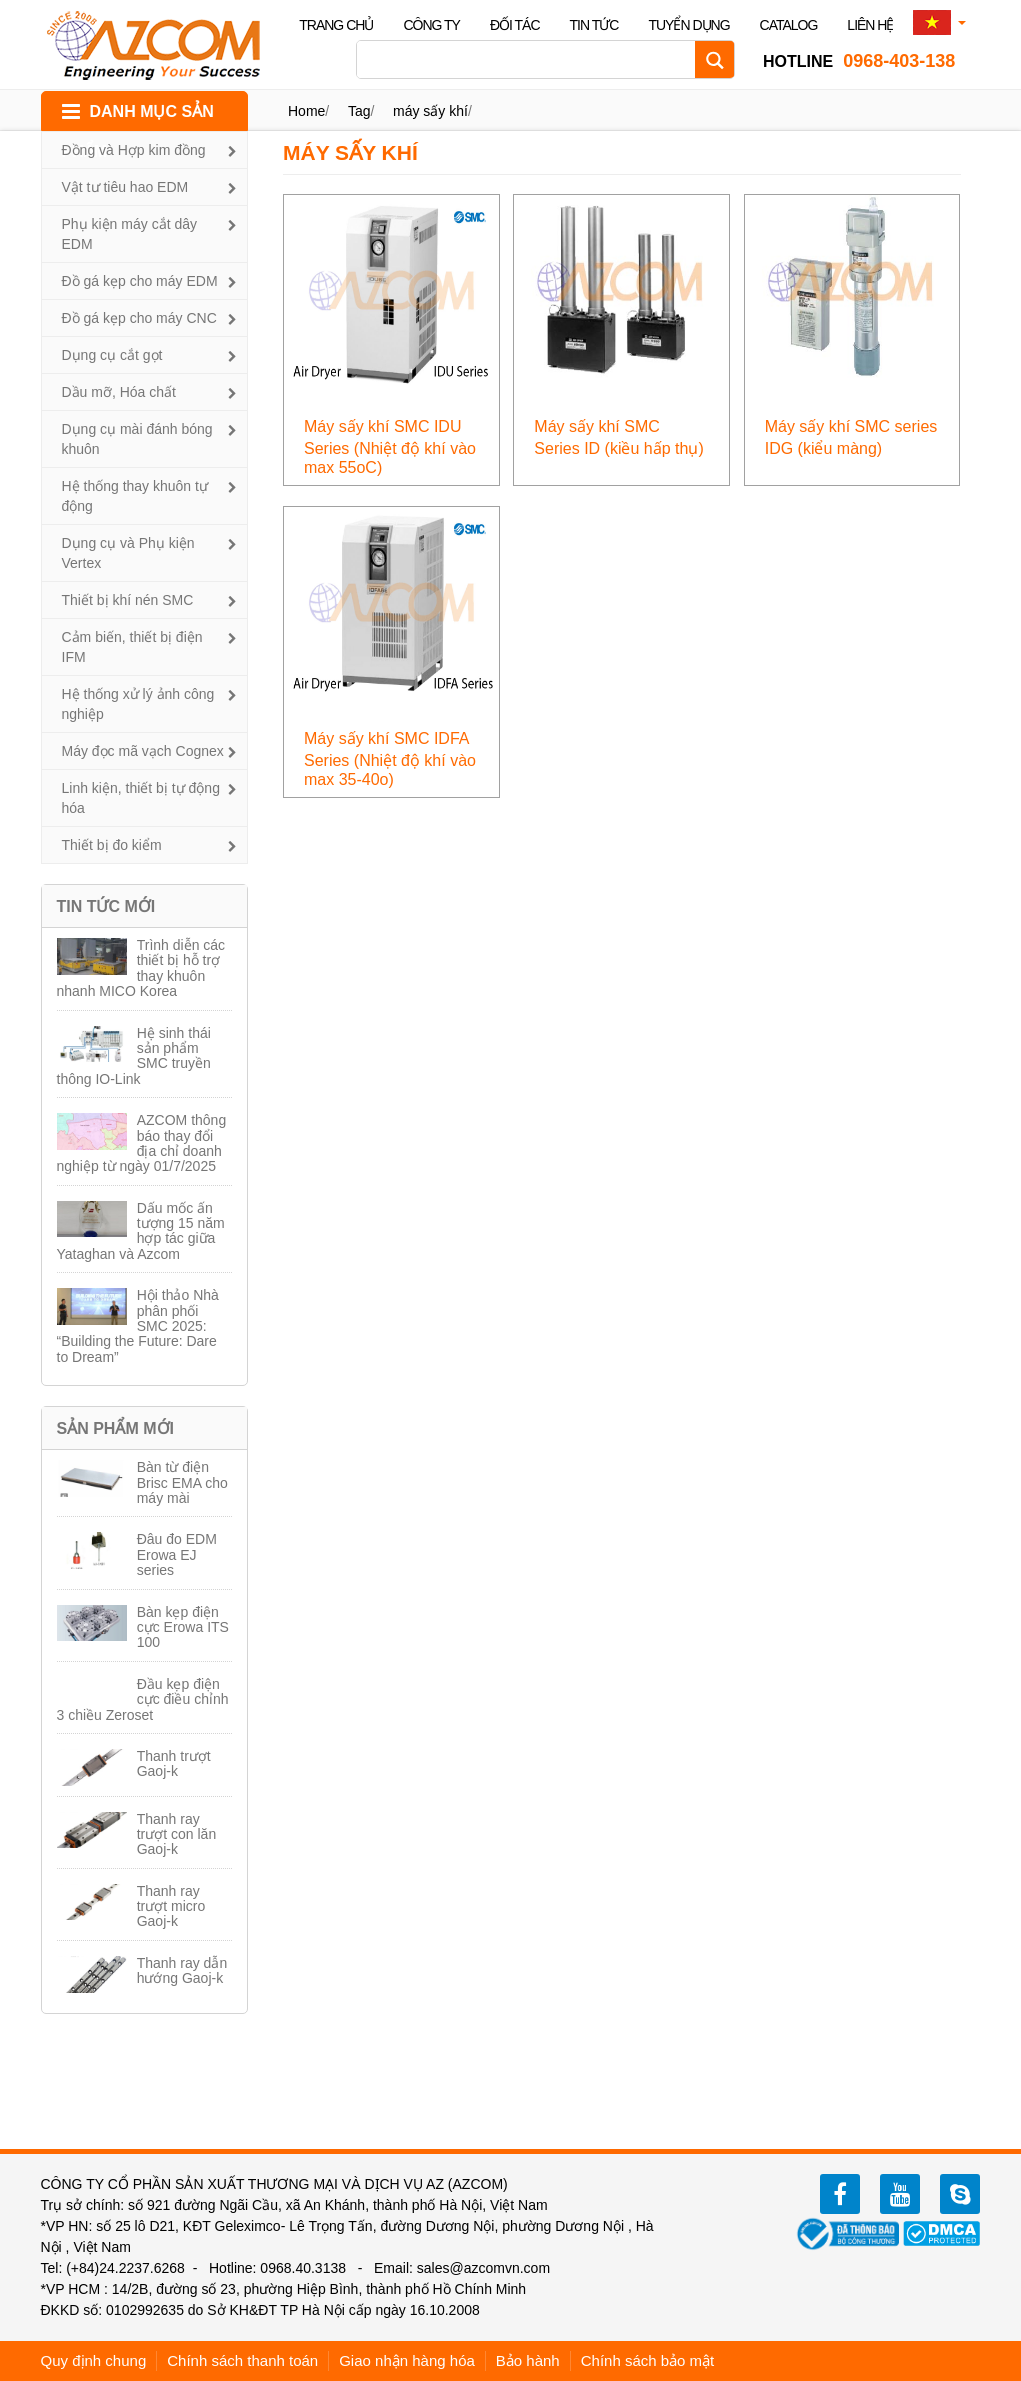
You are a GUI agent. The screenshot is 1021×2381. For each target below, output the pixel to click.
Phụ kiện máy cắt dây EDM (130, 234)
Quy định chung (94, 2360)
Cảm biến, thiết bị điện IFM (132, 647)
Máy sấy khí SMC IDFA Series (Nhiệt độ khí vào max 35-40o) (390, 759)
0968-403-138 (859, 61)
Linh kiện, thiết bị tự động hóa (141, 798)
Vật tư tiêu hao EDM (125, 187)
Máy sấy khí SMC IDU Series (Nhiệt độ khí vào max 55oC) (390, 447)
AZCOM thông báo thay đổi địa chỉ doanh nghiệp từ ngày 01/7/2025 (142, 1143)
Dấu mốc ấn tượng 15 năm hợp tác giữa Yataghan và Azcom (141, 1231)
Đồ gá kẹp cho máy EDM (140, 281)
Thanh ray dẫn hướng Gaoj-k (182, 1970)
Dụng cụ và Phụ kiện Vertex (128, 553)
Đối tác (515, 25)
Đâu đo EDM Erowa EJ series (177, 1554)
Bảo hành (528, 2360)
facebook (840, 2194)
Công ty (431, 25)
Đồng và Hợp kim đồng (134, 150)
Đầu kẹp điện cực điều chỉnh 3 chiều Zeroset (143, 1699)
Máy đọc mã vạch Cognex (143, 751)
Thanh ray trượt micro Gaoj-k (171, 1906)
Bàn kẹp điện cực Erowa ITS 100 (183, 1627)
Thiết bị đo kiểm (112, 845)
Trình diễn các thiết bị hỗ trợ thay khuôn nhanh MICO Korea (141, 968)
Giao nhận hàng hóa (407, 2360)
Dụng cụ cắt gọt (112, 355)
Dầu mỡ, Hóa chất (119, 392)
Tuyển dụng (688, 25)
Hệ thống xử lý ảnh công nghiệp (138, 704)
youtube (900, 2194)
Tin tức (594, 25)
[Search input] (531, 59)
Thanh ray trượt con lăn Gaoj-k (176, 1834)
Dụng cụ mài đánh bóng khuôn (137, 439)
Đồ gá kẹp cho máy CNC (139, 318)
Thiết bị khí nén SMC (128, 600)
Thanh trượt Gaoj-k (174, 1763)
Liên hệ (870, 25)
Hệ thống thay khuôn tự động (135, 496)
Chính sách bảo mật (648, 2360)
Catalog (789, 25)
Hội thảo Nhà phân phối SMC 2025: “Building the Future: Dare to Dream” (138, 1326)
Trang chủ (336, 25)
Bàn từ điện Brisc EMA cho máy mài (182, 1482)
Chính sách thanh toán (242, 2360)
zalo (960, 2194)
